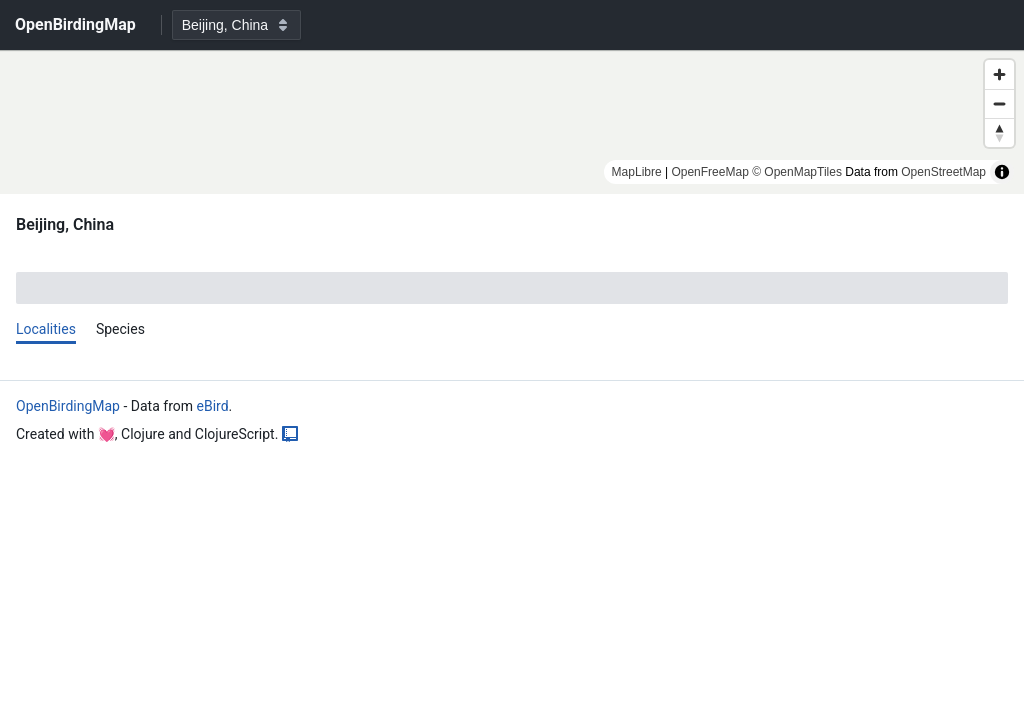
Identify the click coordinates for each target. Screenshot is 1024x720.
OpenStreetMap (943, 172)
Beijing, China (65, 224)
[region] (512, 122)
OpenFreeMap (709, 172)
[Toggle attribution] (1002, 172)
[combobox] (236, 25)
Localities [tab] (46, 329)
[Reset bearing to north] (999, 132)
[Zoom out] (999, 103)
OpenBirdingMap (68, 406)
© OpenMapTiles (797, 172)
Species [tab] (120, 329)
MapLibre (637, 172)
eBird (212, 406)
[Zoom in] (999, 74)
